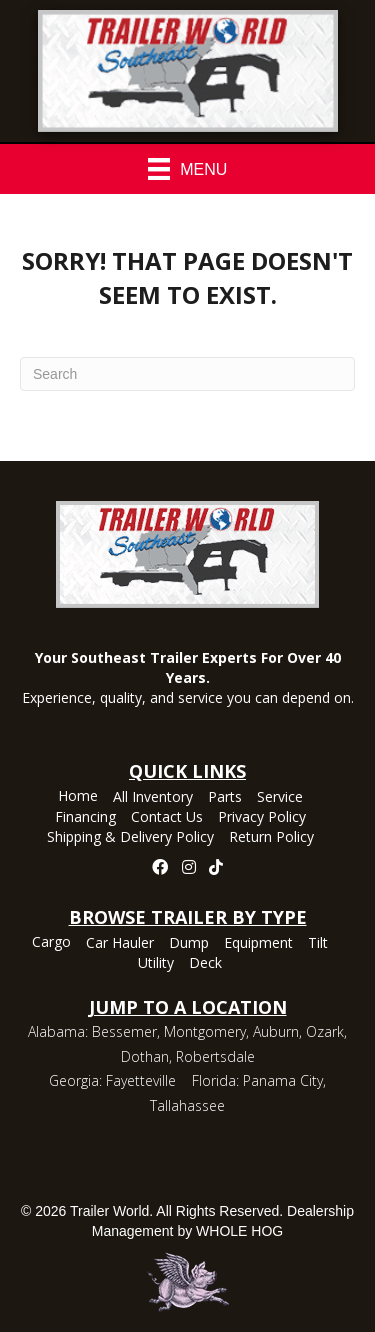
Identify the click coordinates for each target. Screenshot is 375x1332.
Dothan (145, 1056)
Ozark (325, 1031)
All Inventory (153, 798)
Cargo (51, 943)
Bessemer (124, 1031)
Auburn (276, 1031)
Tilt (318, 944)
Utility (156, 964)
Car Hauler (120, 944)
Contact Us (167, 818)
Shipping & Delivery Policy (130, 838)
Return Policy (271, 838)
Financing (85, 818)
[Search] (187, 374)
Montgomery (205, 1031)
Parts (225, 798)
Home (78, 797)
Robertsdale (215, 1056)
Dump (189, 944)
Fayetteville (141, 1080)
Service (280, 798)
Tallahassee (187, 1105)
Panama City (283, 1080)
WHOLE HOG (239, 1231)
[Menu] (188, 169)
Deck (205, 964)
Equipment (258, 944)
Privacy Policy (262, 818)
